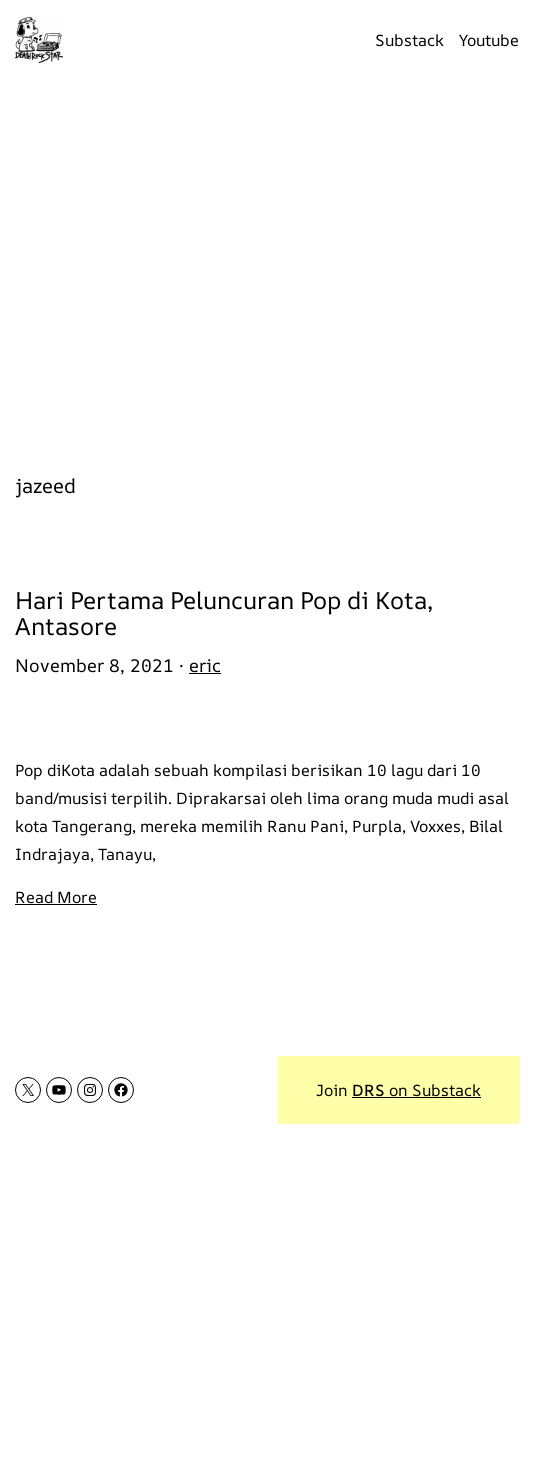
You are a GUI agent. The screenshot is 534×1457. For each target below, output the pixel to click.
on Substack (416, 1090)
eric (205, 665)
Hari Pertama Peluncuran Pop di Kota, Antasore (224, 613)
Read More (56, 897)
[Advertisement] (267, 265)
